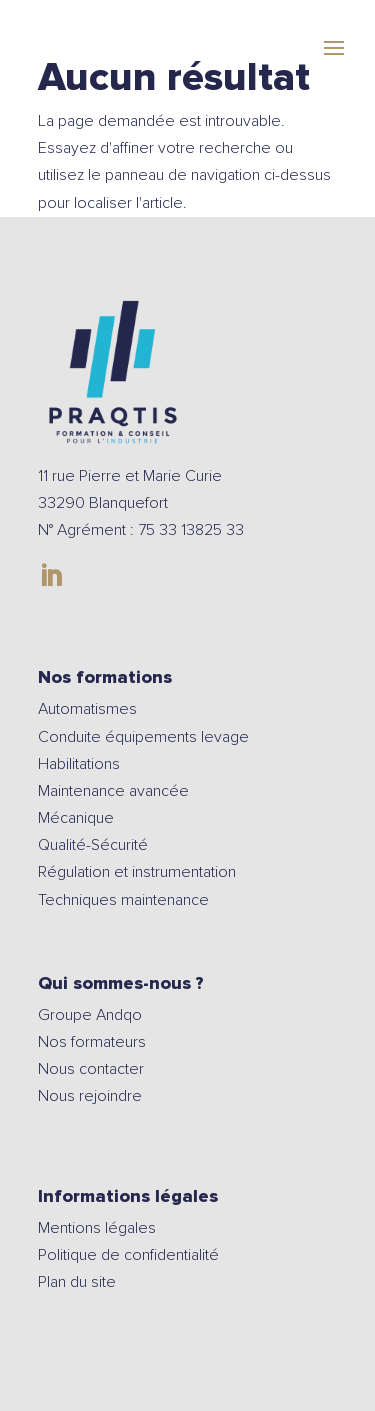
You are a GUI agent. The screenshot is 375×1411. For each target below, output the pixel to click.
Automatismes (87, 709)
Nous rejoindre (92, 1096)
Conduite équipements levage (143, 737)
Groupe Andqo (90, 1015)
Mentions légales (97, 1228)
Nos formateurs (92, 1042)
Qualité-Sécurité (93, 845)
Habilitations (79, 764)
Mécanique (76, 818)
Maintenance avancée (113, 791)
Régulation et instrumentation (137, 872)
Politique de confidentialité (128, 1255)
